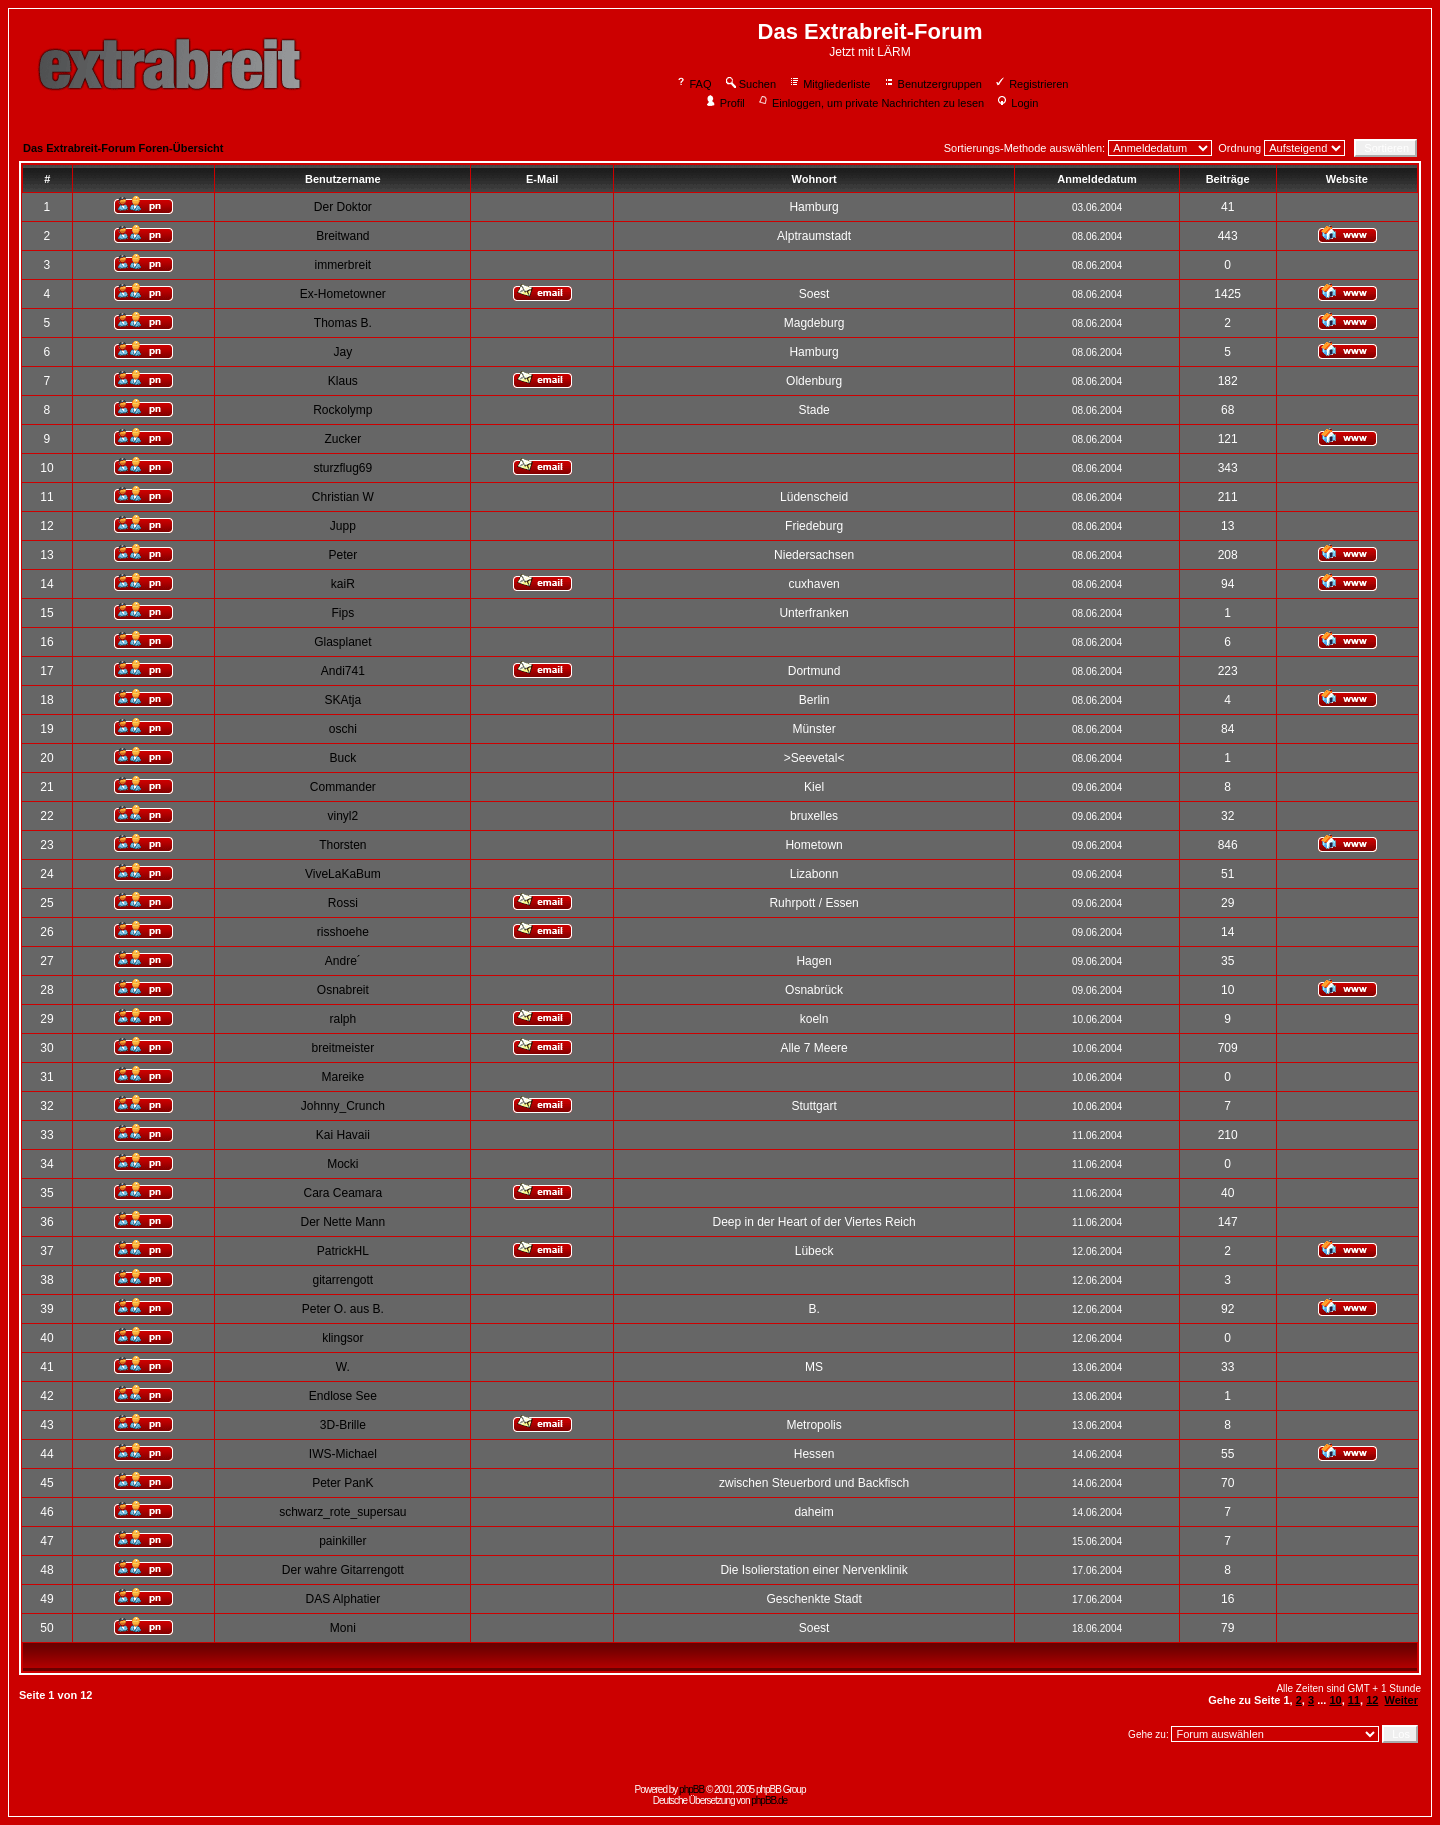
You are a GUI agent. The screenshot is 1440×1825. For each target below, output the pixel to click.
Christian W (343, 497)
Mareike (343, 1077)
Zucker (343, 439)
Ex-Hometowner (343, 294)
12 (1372, 1700)
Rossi (343, 903)
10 (1335, 1700)
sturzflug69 (342, 468)
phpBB (691, 1789)
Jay (343, 352)
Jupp (343, 526)
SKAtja (343, 700)
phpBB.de (769, 1800)
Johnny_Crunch (343, 1106)
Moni (343, 1628)
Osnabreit (343, 990)
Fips (343, 613)
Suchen (750, 84)
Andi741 (343, 671)
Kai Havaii (343, 1135)
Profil (725, 103)
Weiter (1401, 1700)
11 (1354, 1700)
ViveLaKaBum (343, 874)
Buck (343, 758)
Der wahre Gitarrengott (343, 1570)
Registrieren (1031, 84)
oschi (343, 729)
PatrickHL (343, 1251)
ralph (343, 1019)
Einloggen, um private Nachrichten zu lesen (870, 103)
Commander (343, 787)
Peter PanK (342, 1483)
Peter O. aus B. (343, 1309)
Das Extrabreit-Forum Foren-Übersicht (123, 148)
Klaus (343, 381)
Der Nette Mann (342, 1222)
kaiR (343, 584)
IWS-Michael (343, 1454)
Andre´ (343, 961)
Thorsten (342, 845)
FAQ (693, 84)
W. (343, 1367)
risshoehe (343, 932)
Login (1017, 103)
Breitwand (342, 236)
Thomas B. (343, 323)
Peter (343, 555)
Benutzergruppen (932, 84)
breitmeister (343, 1048)
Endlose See (343, 1396)
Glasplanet (342, 642)
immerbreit (343, 265)
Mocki (342, 1164)
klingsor (342, 1338)
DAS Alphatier (342, 1599)
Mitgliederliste (829, 84)
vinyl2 (343, 816)
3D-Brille (343, 1425)
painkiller (342, 1541)
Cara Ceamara (342, 1193)
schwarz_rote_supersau (342, 1512)
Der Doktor (343, 207)
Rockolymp (342, 410)
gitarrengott (342, 1280)
